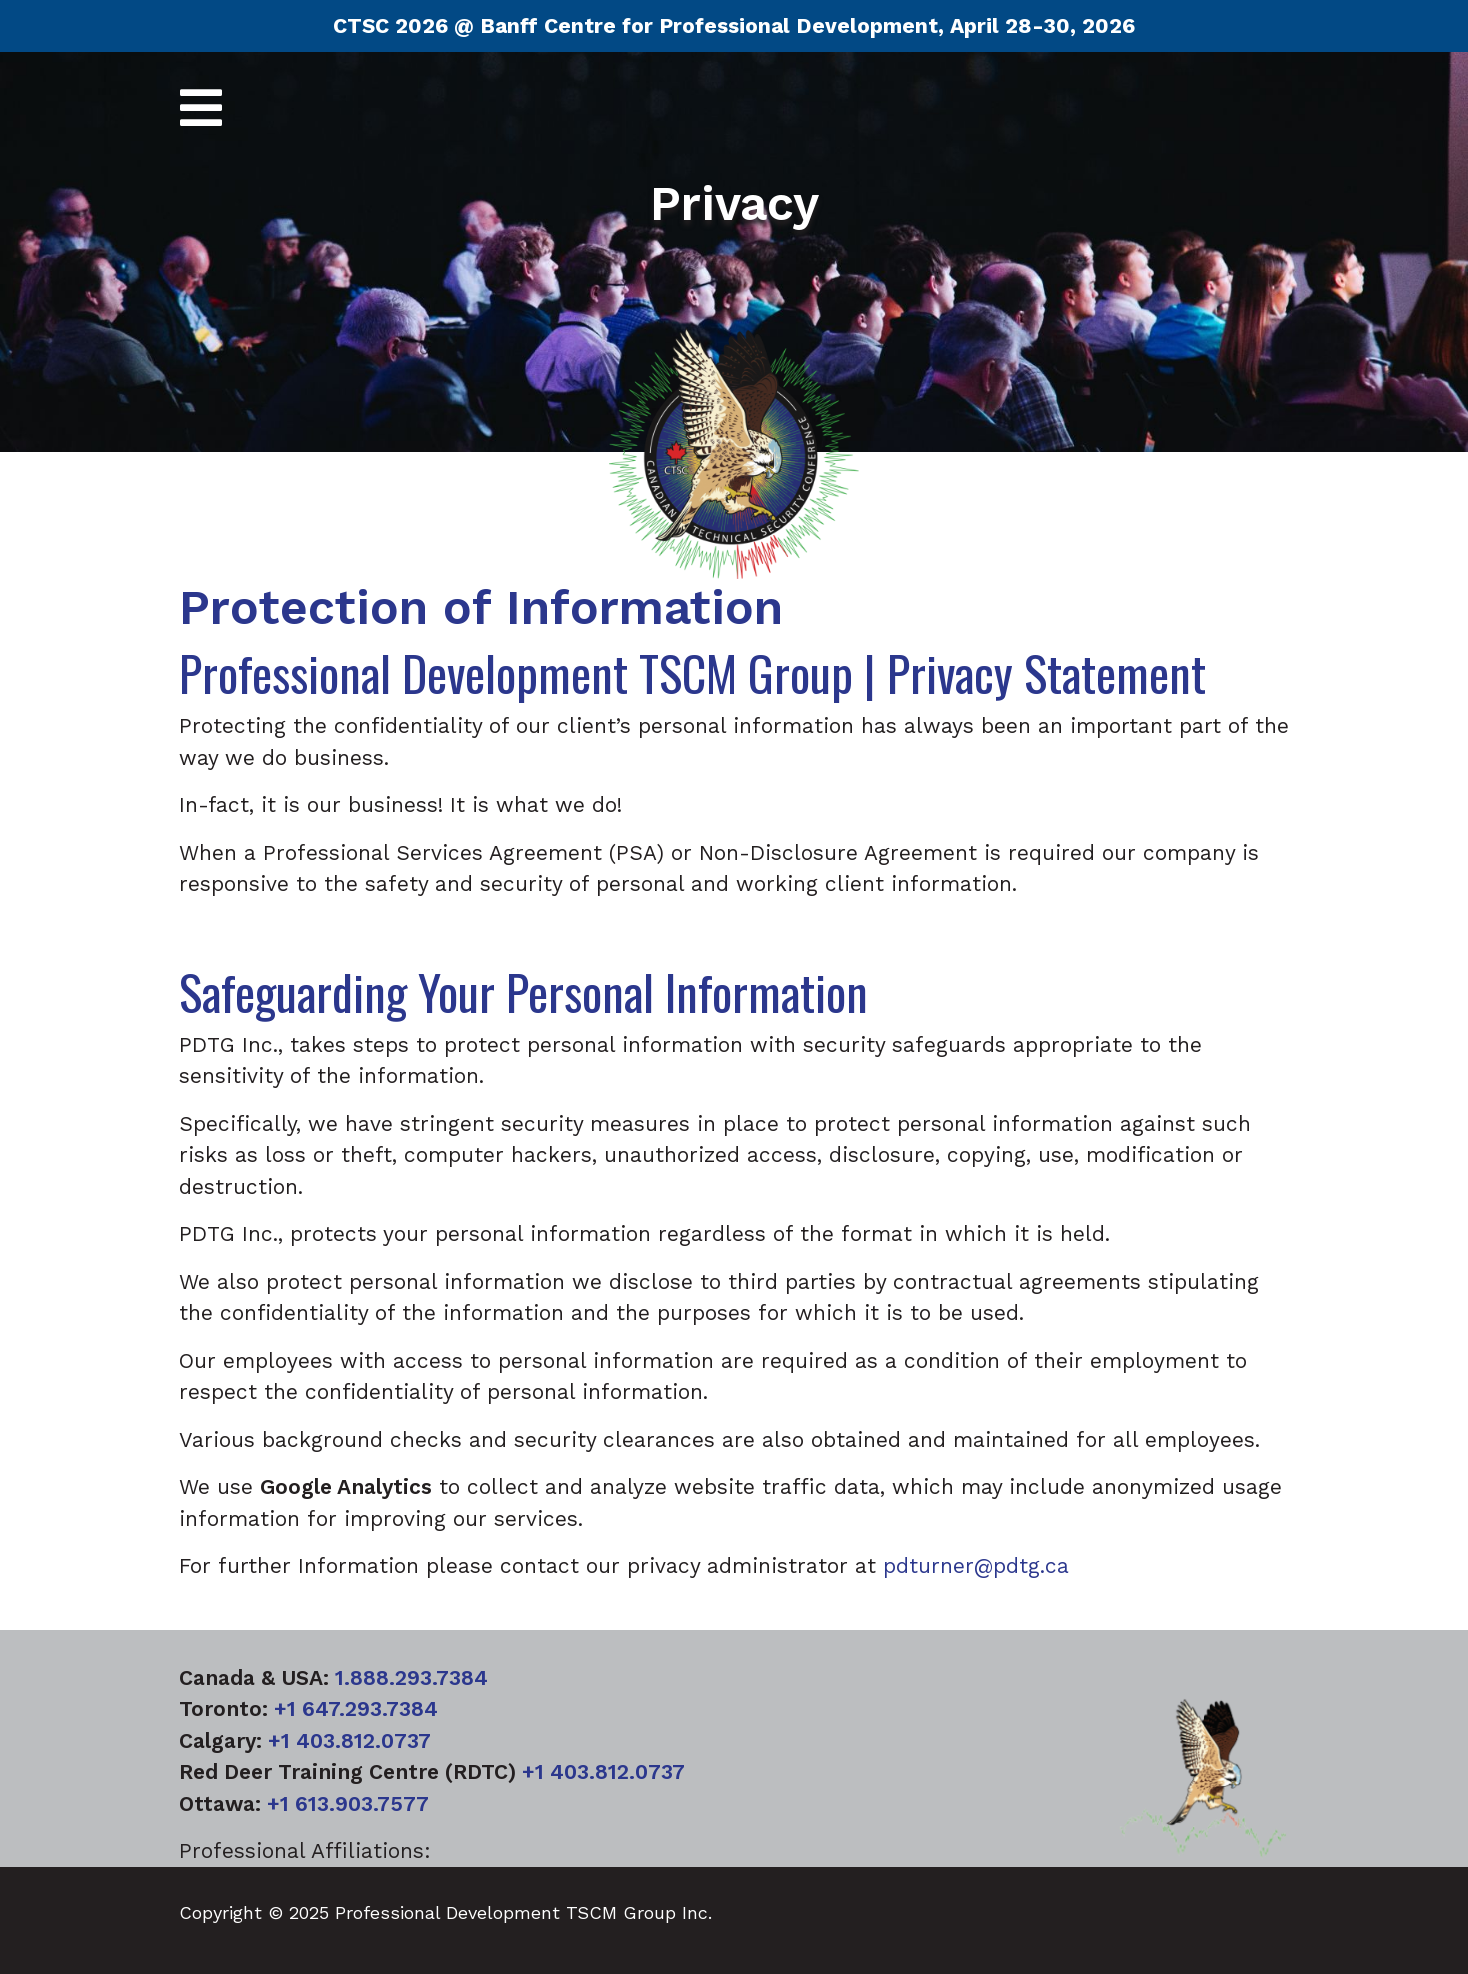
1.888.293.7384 (411, 1677)
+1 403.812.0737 (349, 1740)
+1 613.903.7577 (348, 1803)
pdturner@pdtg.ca (976, 1565)
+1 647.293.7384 (356, 1708)
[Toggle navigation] (201, 109)
